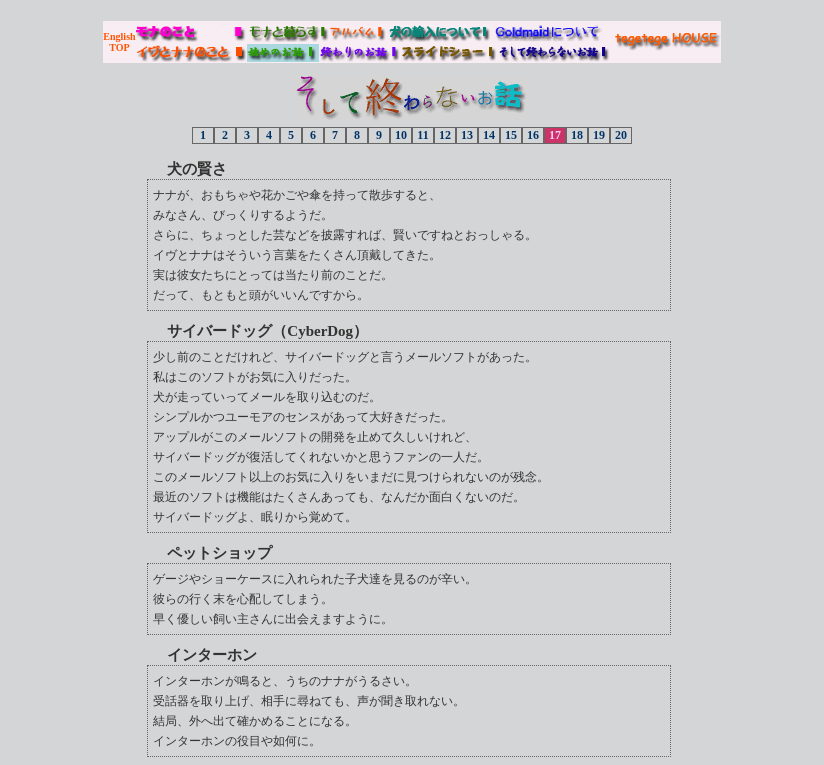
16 (533, 135)
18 (577, 135)
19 (599, 135)
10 (401, 135)
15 (511, 135)
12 (445, 135)
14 (489, 135)
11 (422, 135)
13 (467, 135)
